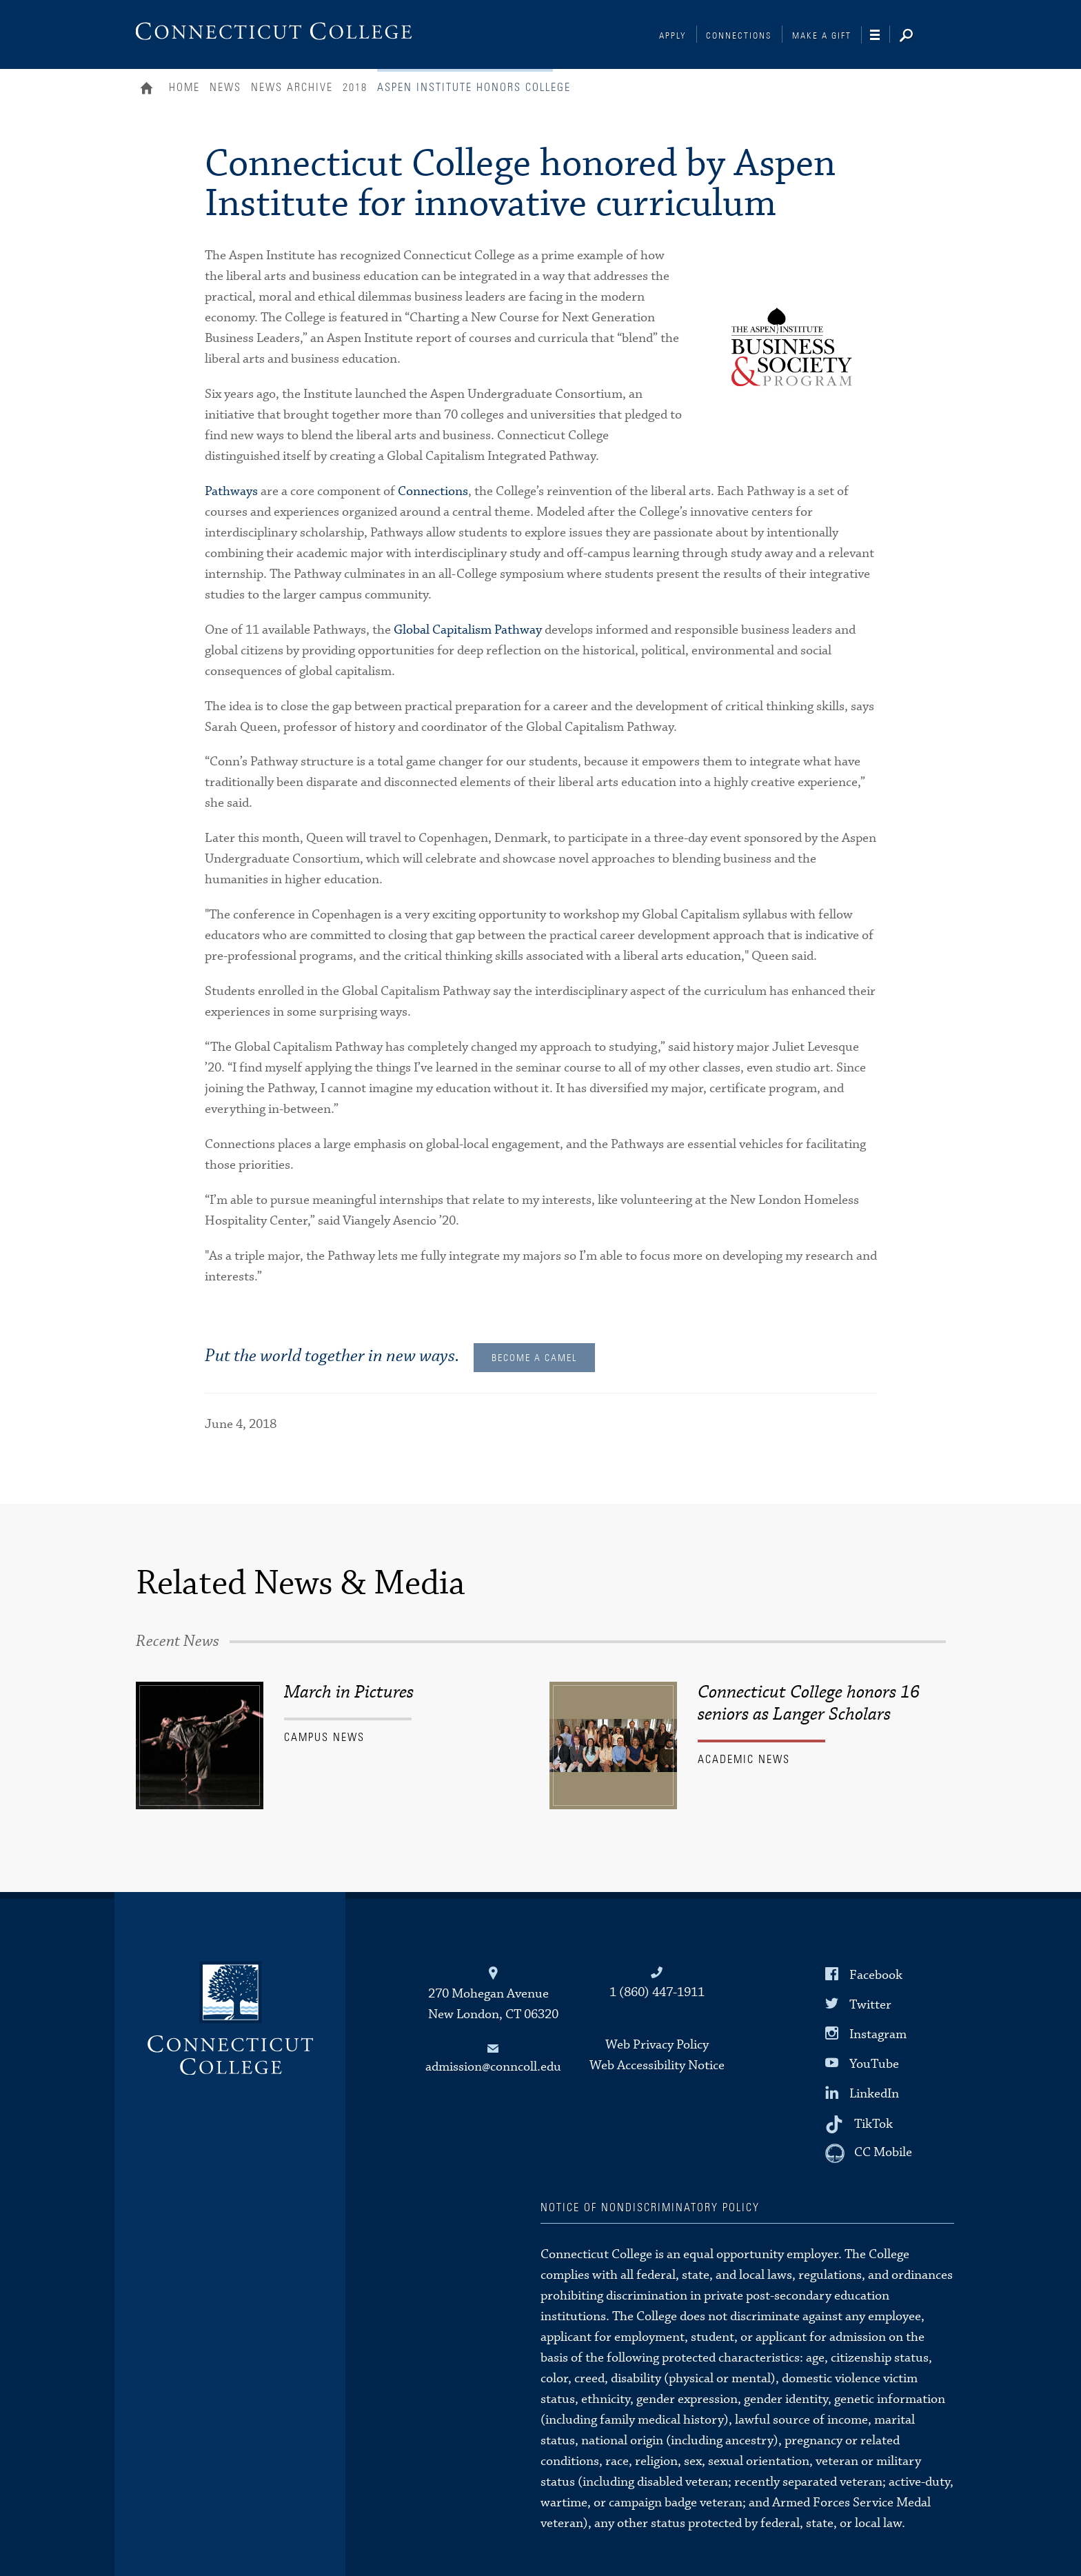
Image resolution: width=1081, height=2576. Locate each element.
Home (150, 89)
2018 (355, 87)
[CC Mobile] (868, 2153)
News (225, 87)
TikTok (873, 2123)
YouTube (874, 2064)
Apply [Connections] (673, 36)
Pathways (231, 491)
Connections (739, 36)
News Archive (292, 87)
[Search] (917, 36)
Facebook (875, 1974)
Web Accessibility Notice (657, 2065)
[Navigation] (880, 35)
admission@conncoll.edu (493, 2066)
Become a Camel (534, 1358)
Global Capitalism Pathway (468, 629)
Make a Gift (821, 36)
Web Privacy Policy (657, 2044)
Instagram (878, 2034)
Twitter (870, 2004)
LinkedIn (874, 2093)
